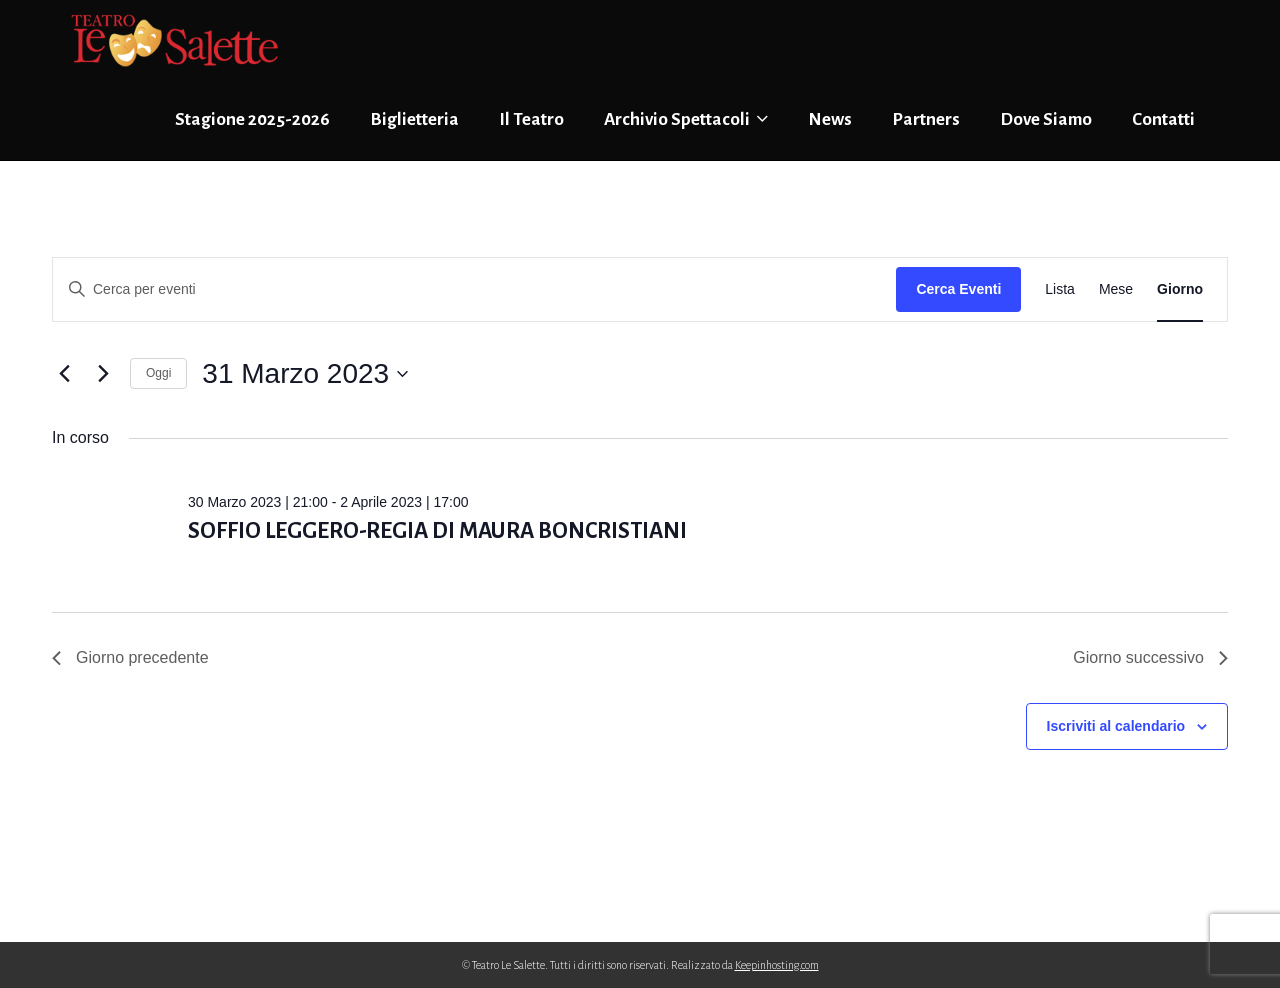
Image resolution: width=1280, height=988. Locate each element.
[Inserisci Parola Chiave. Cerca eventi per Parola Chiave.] (474, 289)
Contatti (1163, 119)
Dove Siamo (1046, 119)
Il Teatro (531, 119)
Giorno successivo (1150, 657)
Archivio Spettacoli (686, 119)
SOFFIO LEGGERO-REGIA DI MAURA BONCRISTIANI (437, 531)
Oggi (158, 373)
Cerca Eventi (958, 289)
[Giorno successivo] (103, 374)
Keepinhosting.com (777, 965)
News (830, 119)
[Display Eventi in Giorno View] (1180, 289)
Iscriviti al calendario (1116, 726)
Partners (926, 119)
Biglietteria (414, 119)
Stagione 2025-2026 (252, 119)
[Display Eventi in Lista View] (1060, 289)
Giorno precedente (130, 657)
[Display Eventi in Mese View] (1116, 289)
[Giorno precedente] (64, 374)
